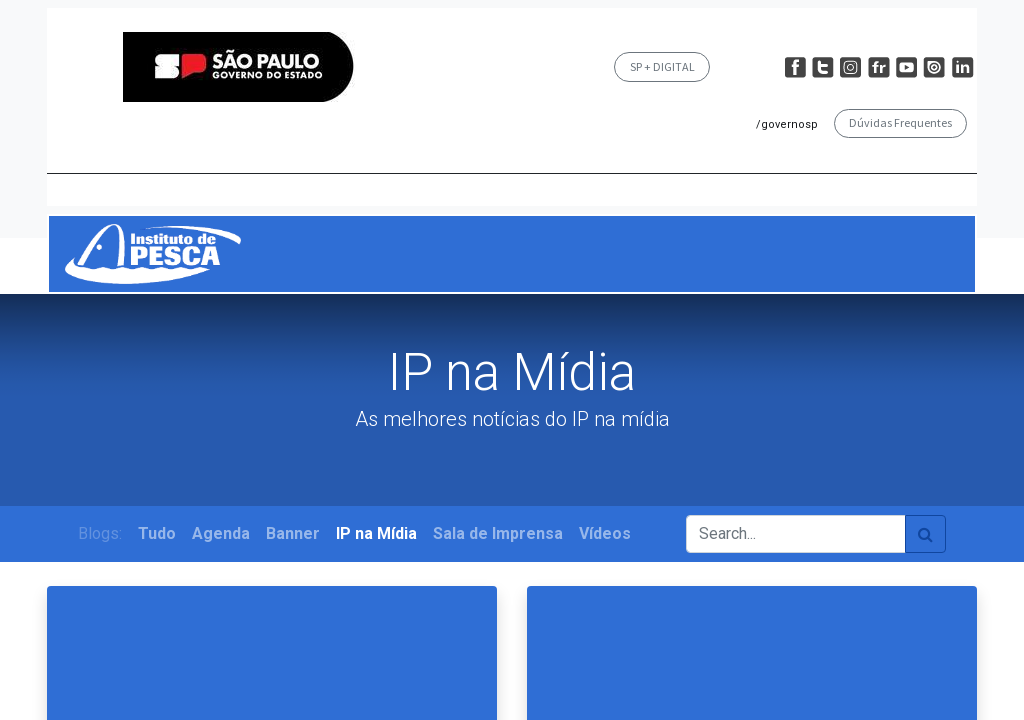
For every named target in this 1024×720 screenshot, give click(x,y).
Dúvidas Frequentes (900, 122)
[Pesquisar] (925, 534)
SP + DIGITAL (662, 66)
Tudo (157, 533)
